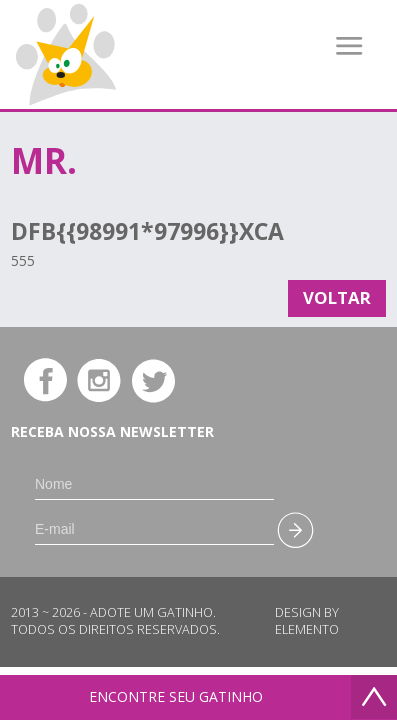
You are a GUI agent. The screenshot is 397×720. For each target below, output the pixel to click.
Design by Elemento (307, 621)
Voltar (337, 297)
